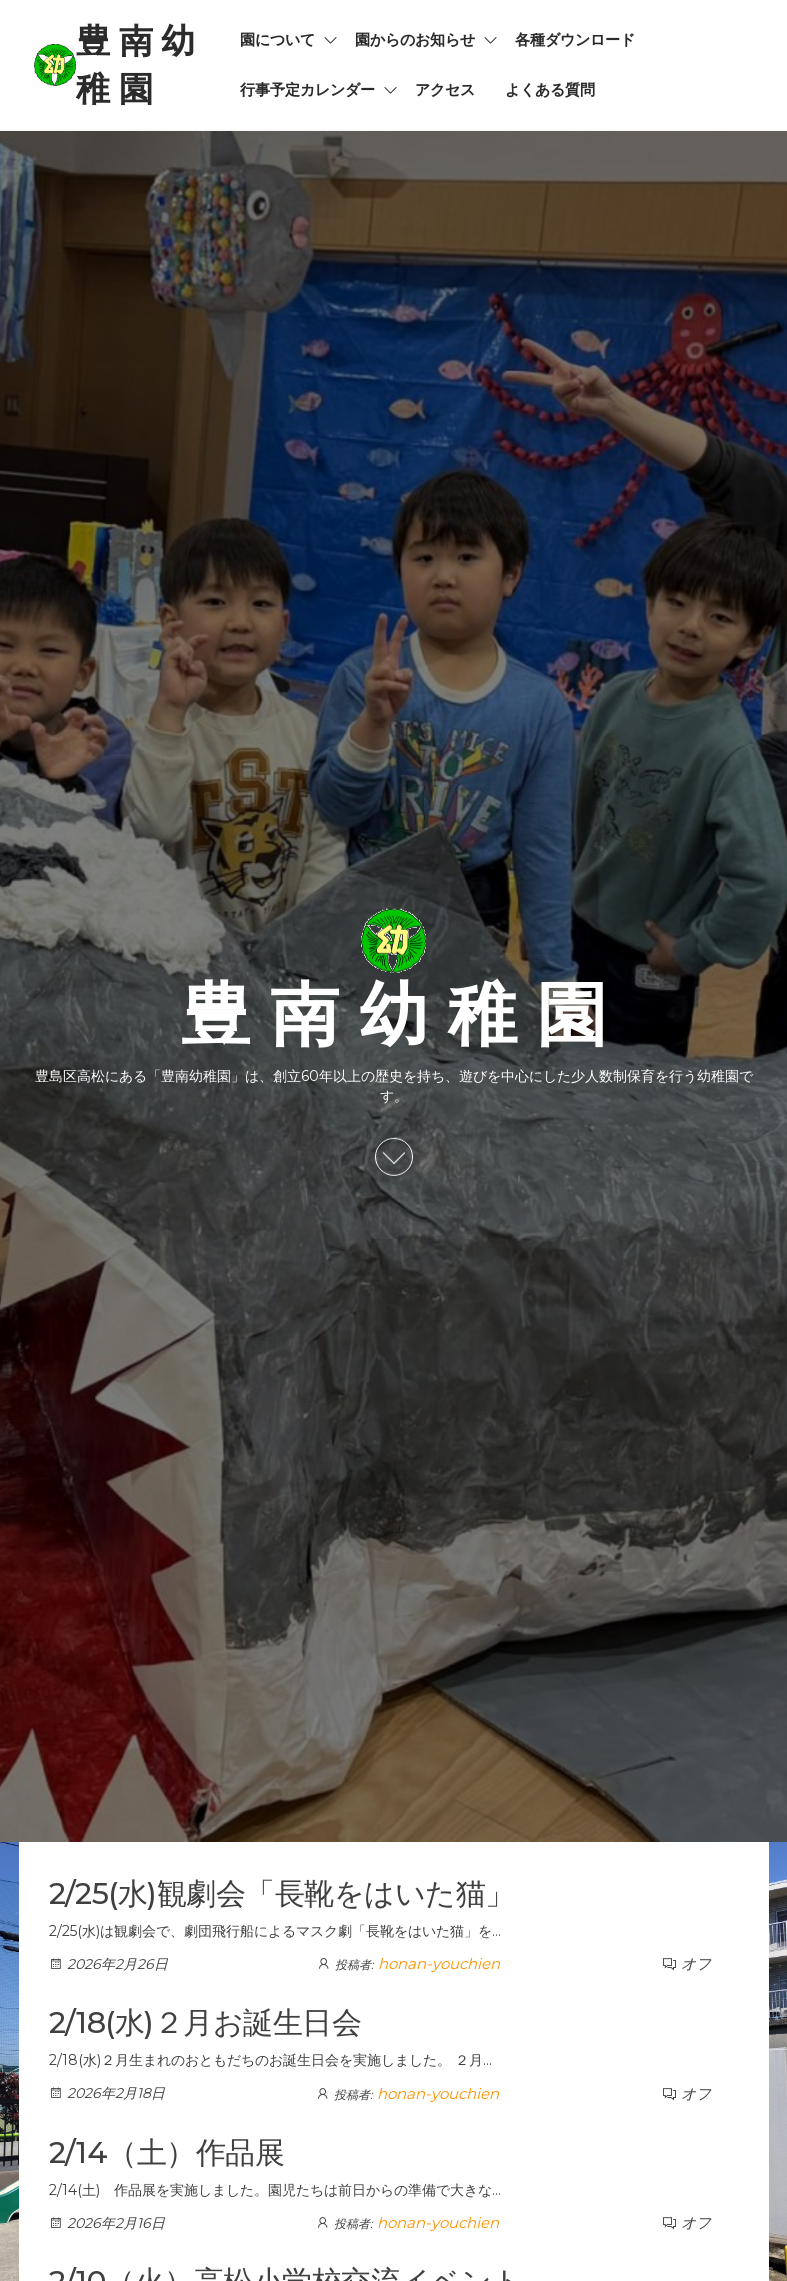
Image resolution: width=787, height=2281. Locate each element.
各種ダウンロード (575, 39)
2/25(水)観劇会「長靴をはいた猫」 (282, 1893)
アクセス (445, 89)
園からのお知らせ (415, 39)
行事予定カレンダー (307, 89)
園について (277, 39)
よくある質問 (550, 89)
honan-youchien (439, 1963)
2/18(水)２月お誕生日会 (205, 2022)
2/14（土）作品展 (167, 2152)
